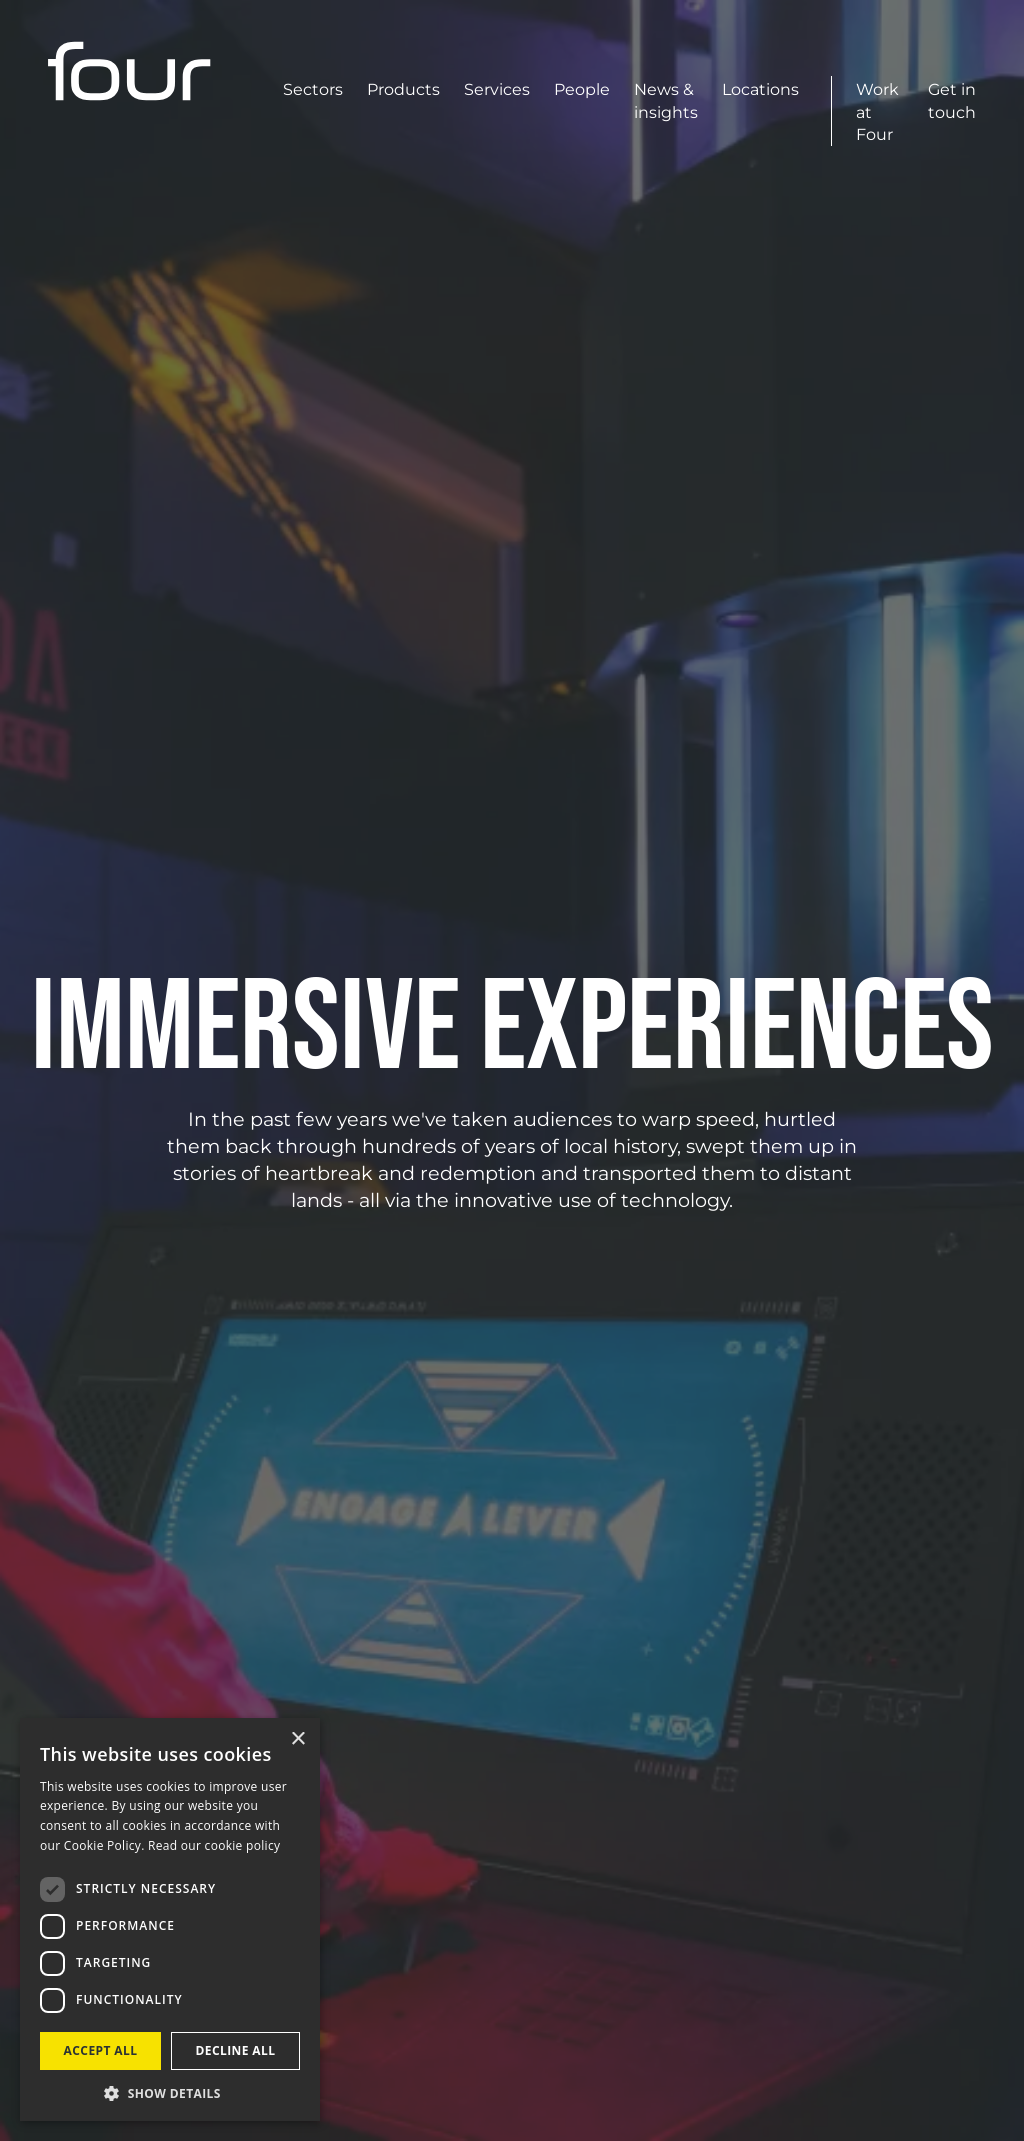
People (582, 89)
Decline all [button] (236, 2050)
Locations (760, 89)
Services (497, 89)
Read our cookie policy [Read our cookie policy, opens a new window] (214, 1845)
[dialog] (170, 1919)
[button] (170, 2092)
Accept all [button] (101, 2050)
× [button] (297, 1739)
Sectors (313, 89)
